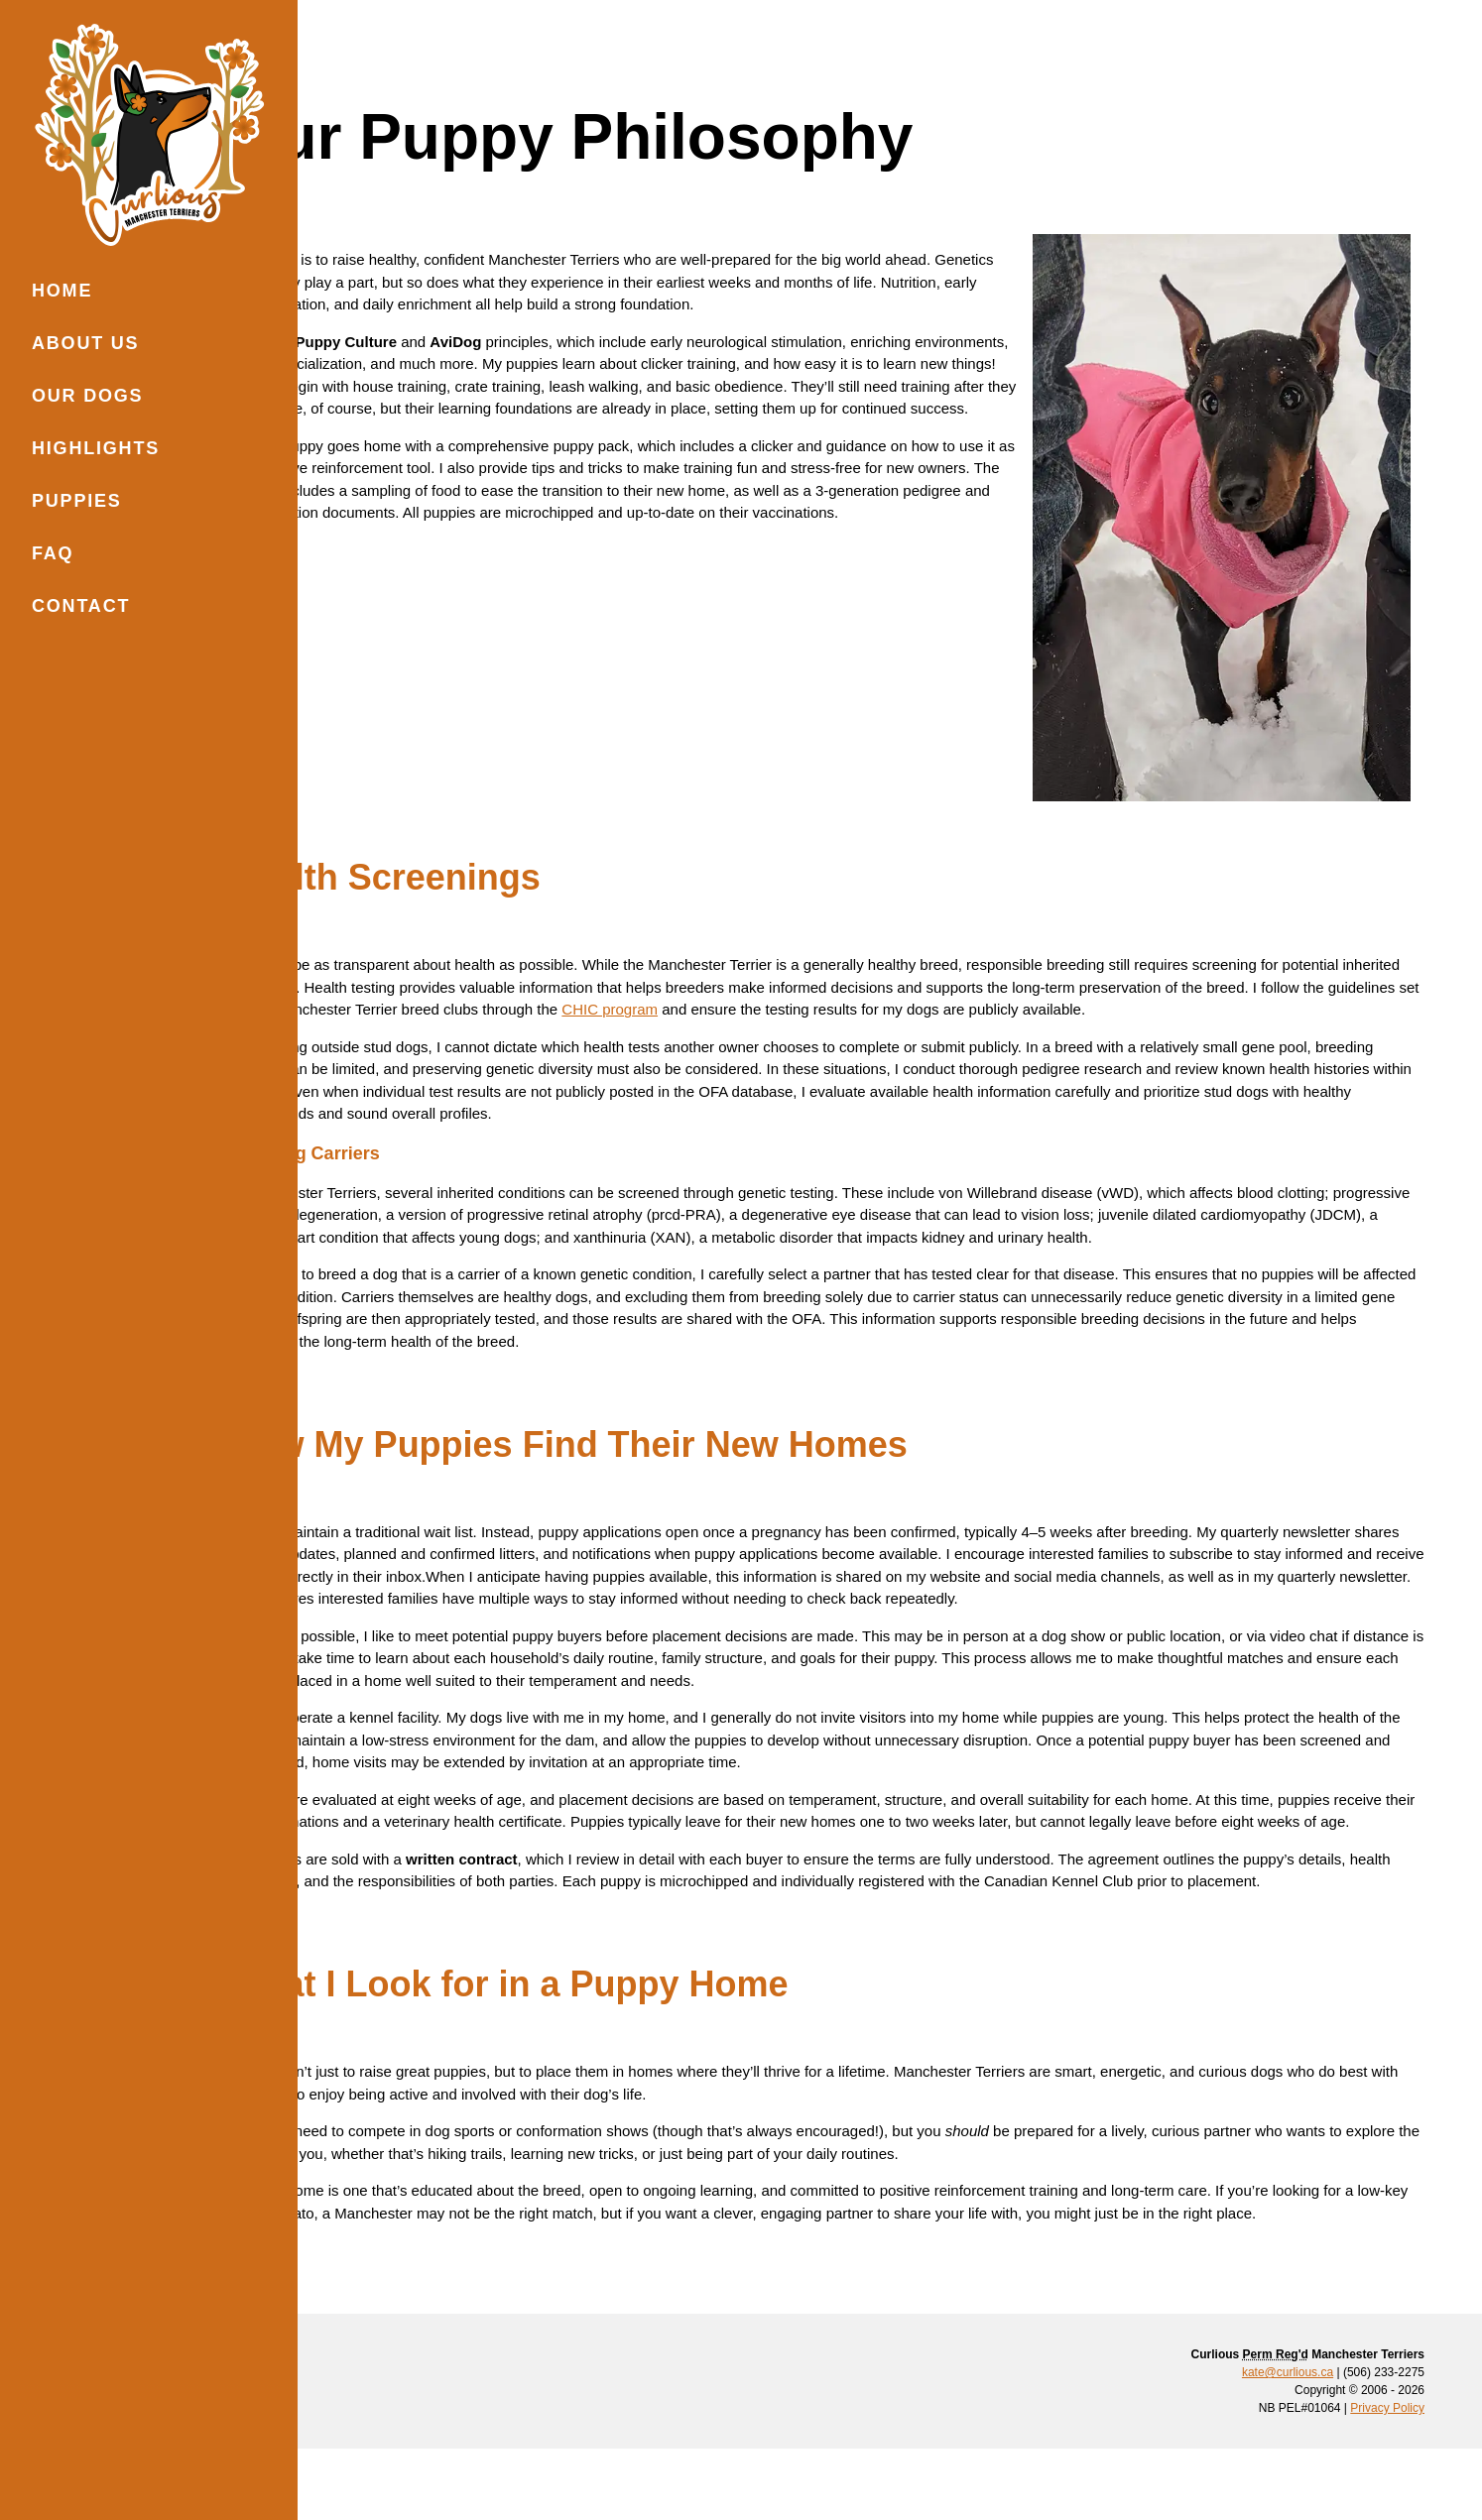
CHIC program (975, 947)
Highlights (96, 448)
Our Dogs (87, 396)
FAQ (52, 553)
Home (62, 290)
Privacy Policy (1387, 2479)
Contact (81, 606)
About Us (85, 343)
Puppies (77, 501)
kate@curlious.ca (1287, 2444)
